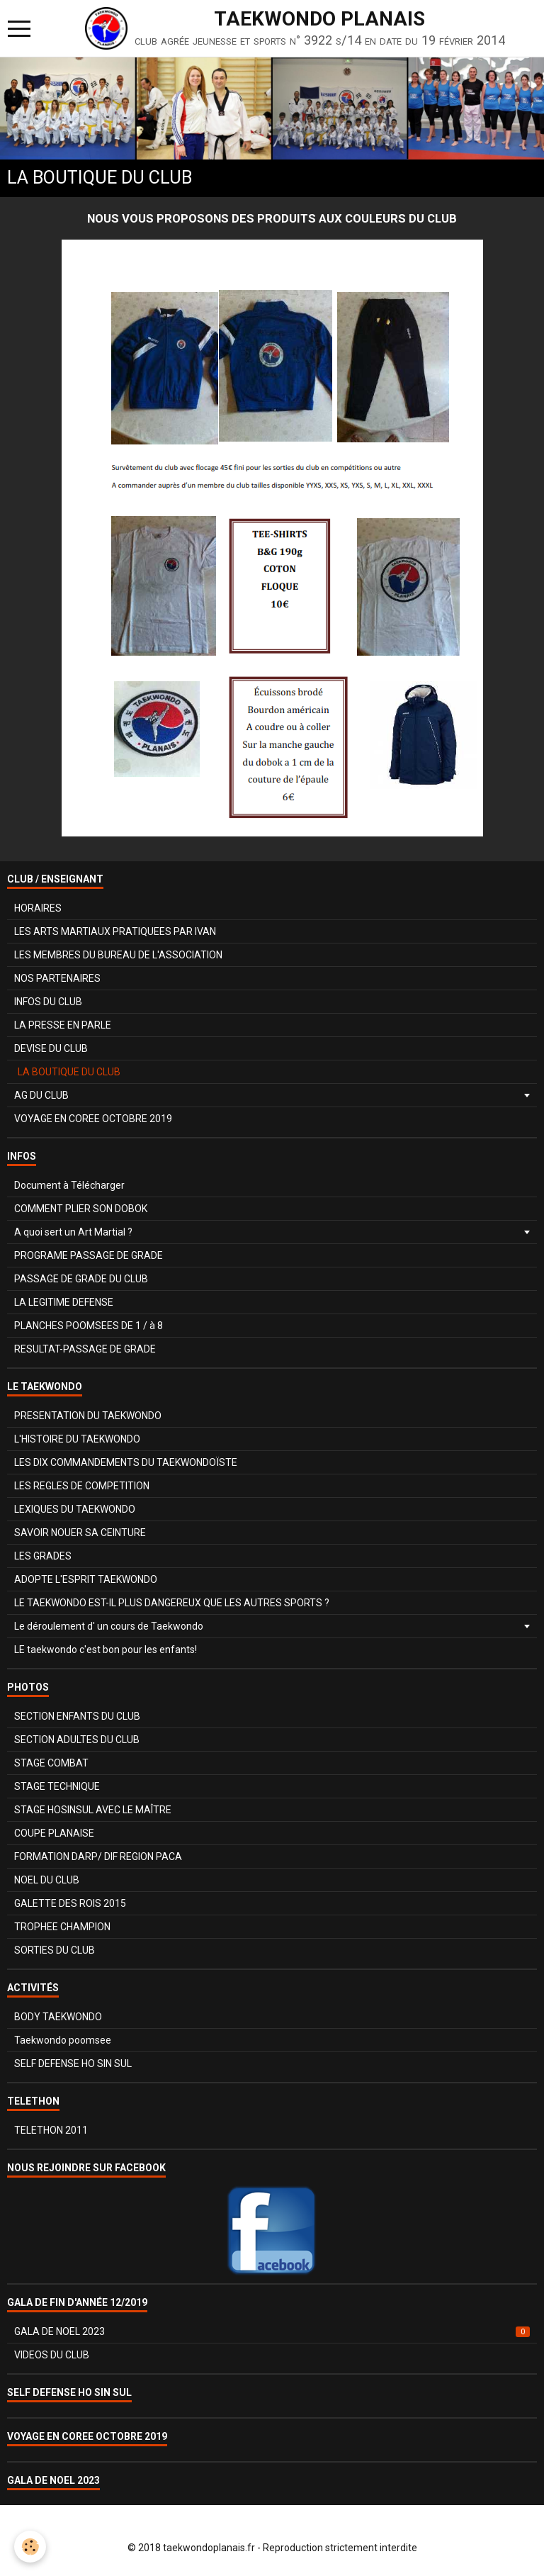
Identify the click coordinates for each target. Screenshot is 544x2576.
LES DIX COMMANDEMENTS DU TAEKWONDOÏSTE (125, 1462)
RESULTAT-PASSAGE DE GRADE (85, 1349)
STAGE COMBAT (51, 1763)
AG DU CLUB (41, 1095)
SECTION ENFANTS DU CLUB (77, 1716)
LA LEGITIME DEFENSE (63, 1302)
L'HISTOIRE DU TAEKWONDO (77, 1439)
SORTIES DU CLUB (54, 1950)
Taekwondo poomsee (62, 2040)
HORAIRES (38, 908)
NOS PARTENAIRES (57, 978)
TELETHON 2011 (51, 2130)
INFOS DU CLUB (48, 1001)
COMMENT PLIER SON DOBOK (80, 1208)
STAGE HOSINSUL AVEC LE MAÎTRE (92, 1809)
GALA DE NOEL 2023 (272, 2331)
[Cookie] (30, 2547)
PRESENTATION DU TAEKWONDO (88, 1415)
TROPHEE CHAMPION (62, 1926)
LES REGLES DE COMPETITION (81, 1485)
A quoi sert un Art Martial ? (73, 1232)
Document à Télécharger (69, 1185)
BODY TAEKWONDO (58, 2016)
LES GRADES (43, 1556)
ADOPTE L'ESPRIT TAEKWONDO (85, 1579)
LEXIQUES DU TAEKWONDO (74, 1509)
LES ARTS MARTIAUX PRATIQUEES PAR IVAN (115, 931)
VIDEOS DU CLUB (51, 2355)
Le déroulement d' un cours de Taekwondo (108, 1626)
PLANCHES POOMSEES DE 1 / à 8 (88, 1325)
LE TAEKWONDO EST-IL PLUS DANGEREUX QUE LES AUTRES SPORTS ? (171, 1602)
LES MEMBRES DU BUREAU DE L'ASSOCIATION (118, 955)
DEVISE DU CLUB (51, 1048)
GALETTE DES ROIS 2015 (70, 1903)
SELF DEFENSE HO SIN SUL (73, 2063)
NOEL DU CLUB (46, 1880)
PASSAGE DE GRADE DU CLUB (81, 1278)
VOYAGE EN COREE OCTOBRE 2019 (93, 1118)
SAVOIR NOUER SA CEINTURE (80, 1532)
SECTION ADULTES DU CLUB (77, 1739)
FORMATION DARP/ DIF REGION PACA (98, 1856)
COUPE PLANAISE (54, 1833)
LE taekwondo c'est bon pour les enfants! (105, 1649)
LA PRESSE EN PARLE (62, 1025)
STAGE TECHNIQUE (57, 1786)
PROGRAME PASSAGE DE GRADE (88, 1255)
